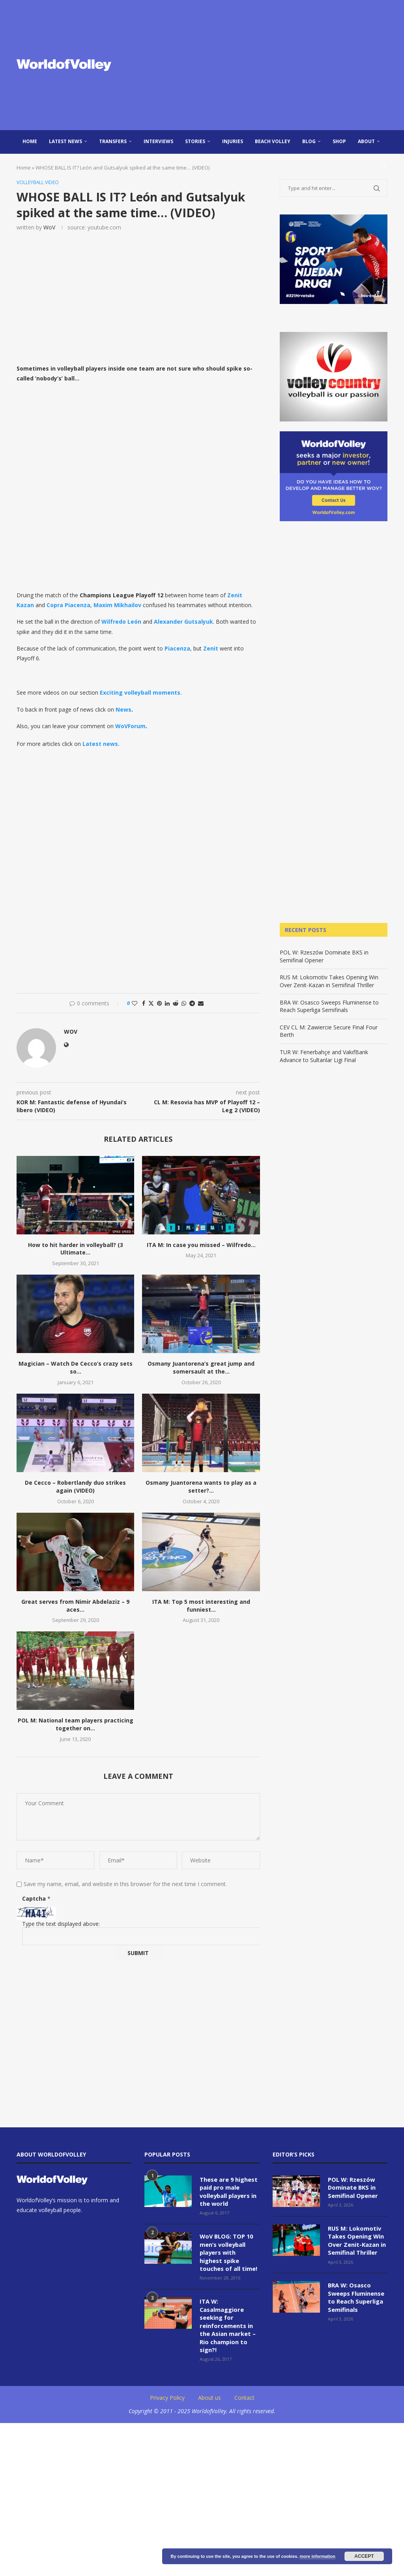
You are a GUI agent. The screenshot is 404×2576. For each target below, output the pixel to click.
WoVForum (130, 726)
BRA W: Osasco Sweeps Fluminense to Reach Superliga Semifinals (329, 1006)
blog (309, 141)
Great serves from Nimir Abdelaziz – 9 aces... (75, 1606)
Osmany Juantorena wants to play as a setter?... (201, 1487)
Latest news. (101, 744)
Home (29, 141)
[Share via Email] (201, 1004)
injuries (232, 141)
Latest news (65, 141)
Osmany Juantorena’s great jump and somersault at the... (201, 1368)
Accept (364, 2556)
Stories (195, 141)
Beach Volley (272, 141)
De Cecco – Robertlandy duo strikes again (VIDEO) (75, 1487)
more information (317, 2556)
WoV (49, 227)
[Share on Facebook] (143, 1004)
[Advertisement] (265, 65)
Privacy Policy (167, 2393)
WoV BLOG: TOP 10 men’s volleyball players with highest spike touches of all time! (229, 2250)
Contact (244, 2393)
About (366, 141)
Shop (339, 141)
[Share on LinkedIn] (167, 1004)
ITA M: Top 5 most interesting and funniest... (201, 1606)
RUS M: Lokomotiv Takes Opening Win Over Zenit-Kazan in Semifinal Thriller (329, 981)
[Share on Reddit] (175, 1004)
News (123, 710)
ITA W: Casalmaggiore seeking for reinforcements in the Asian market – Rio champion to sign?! (227, 2322)
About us (209, 2393)
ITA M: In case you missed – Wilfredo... (201, 1245)
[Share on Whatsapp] (183, 1004)
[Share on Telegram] (192, 1004)
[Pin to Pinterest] (159, 1004)
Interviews (158, 141)
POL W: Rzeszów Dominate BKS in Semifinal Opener (352, 2187)
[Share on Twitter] (151, 1004)
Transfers (113, 141)
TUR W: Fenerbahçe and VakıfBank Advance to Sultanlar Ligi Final (324, 1056)
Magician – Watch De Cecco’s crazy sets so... (76, 1368)
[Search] (383, 165)
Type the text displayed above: (61, 1924)
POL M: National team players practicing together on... (75, 1725)
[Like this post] (134, 1004)
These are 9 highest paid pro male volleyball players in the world (228, 2191)
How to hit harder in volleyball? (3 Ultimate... (75, 1249)
